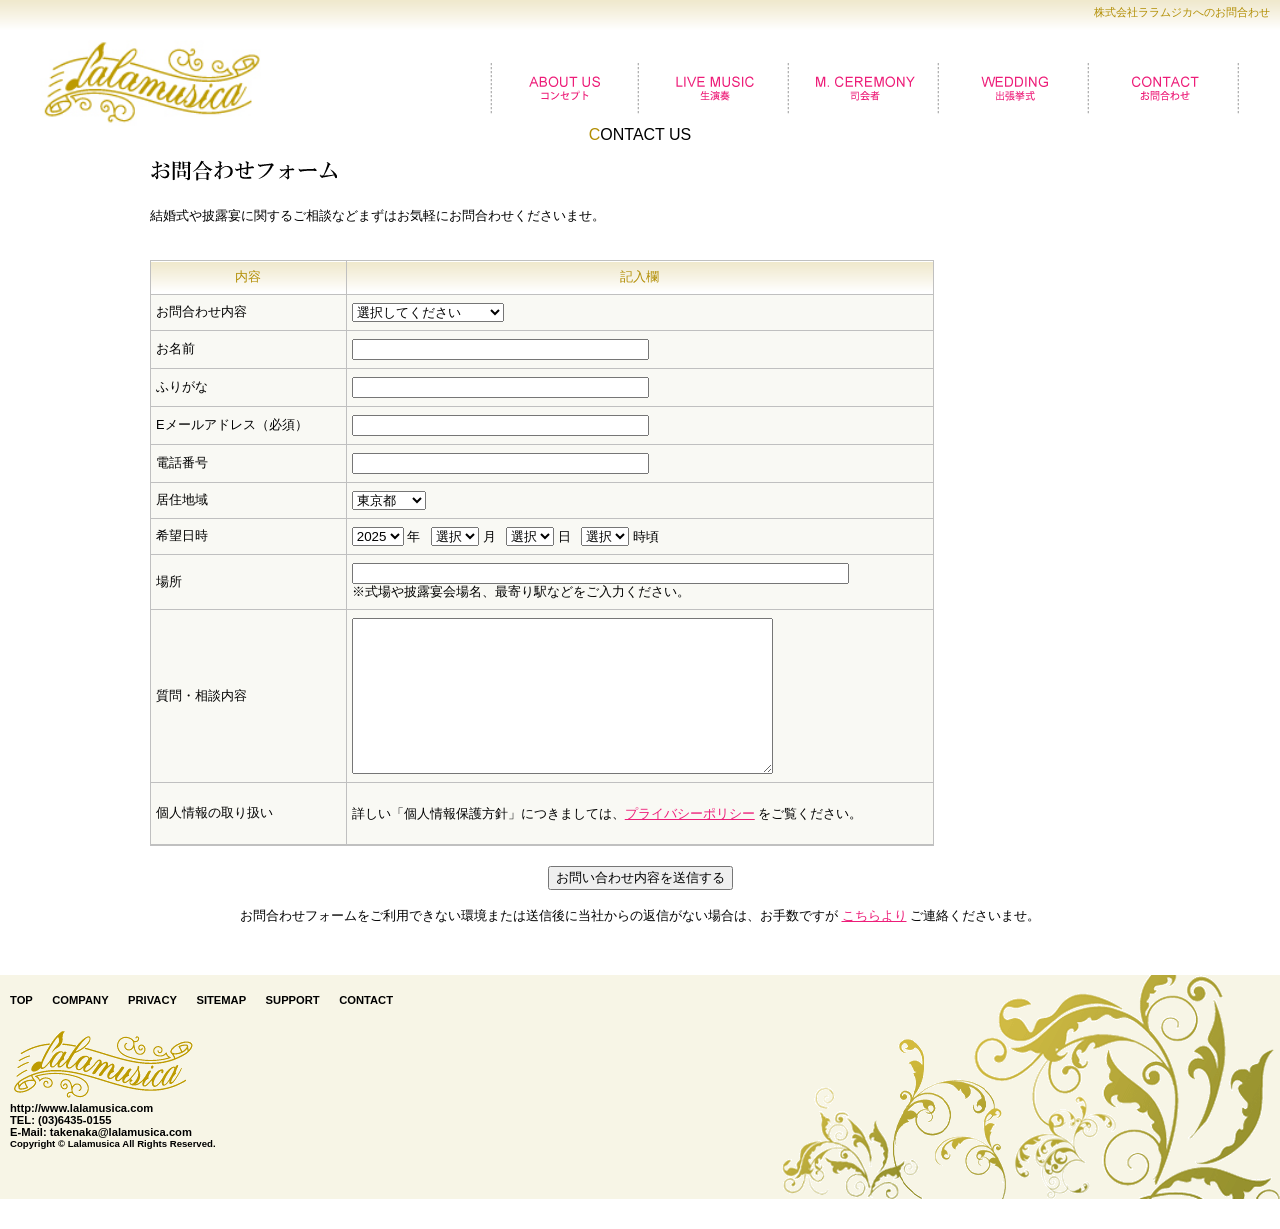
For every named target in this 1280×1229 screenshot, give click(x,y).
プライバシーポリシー (690, 843)
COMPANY (80, 1030)
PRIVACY (152, 1030)
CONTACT (366, 1030)
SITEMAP (221, 1030)
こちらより (874, 945)
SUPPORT (293, 1030)
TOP (21, 1030)
